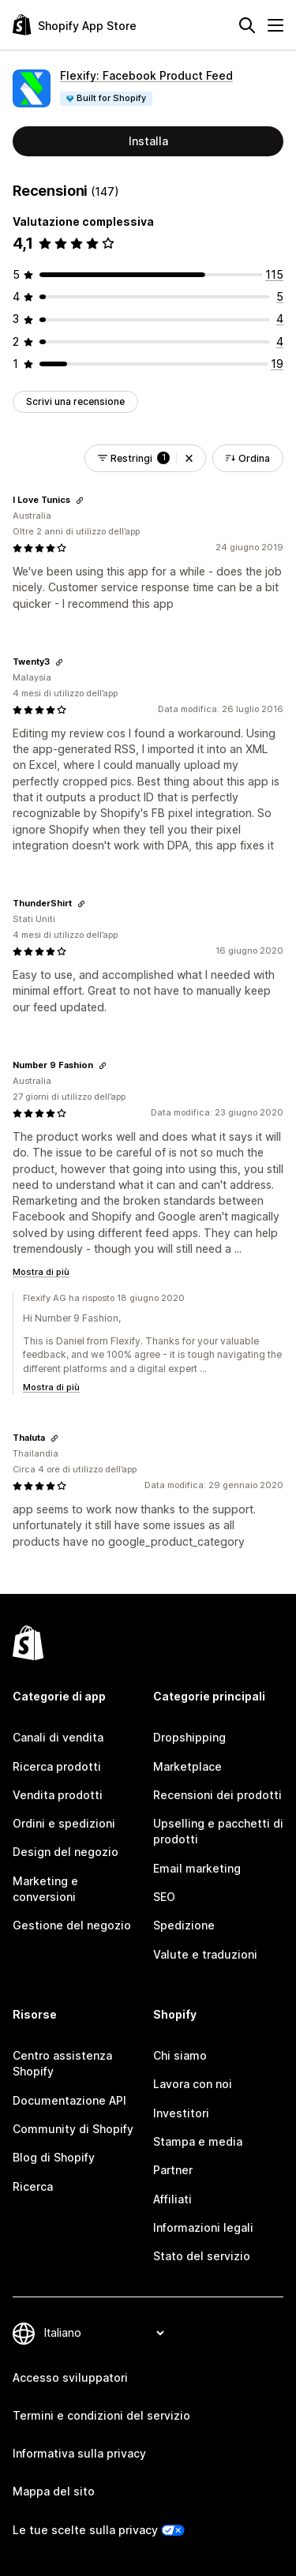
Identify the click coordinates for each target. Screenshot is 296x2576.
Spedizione (184, 1925)
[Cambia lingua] (104, 2333)
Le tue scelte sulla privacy (85, 2530)
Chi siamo (180, 2055)
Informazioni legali (203, 2227)
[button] (189, 458)
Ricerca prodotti (57, 1766)
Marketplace (187, 1766)
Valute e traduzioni (205, 1954)
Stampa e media (197, 2141)
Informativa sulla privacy (79, 2453)
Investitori (181, 2113)
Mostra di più (41, 1271)
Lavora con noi (192, 2083)
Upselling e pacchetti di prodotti (218, 1831)
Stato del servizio (201, 2256)
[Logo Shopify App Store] (75, 25)
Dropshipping (189, 1737)
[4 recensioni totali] (279, 318)
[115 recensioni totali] (274, 274)
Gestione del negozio (72, 1925)
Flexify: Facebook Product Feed (146, 75)
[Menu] (275, 25)
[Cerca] (247, 25)
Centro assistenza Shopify (62, 2063)
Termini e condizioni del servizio (101, 2415)
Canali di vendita (58, 1737)
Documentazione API (69, 2100)
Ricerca (33, 2186)
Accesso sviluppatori (70, 2377)
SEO (164, 1896)
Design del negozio (65, 1851)
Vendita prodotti (58, 1795)
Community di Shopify (73, 2128)
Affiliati (172, 2199)
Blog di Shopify (54, 2157)
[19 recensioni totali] (277, 363)
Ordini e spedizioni (64, 1823)
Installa (148, 141)
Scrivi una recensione (75, 401)
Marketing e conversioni (45, 1888)
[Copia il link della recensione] (79, 500)
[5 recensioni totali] (279, 296)
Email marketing (197, 1868)
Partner (173, 2170)
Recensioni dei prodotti (217, 1795)
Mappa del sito (54, 2491)
